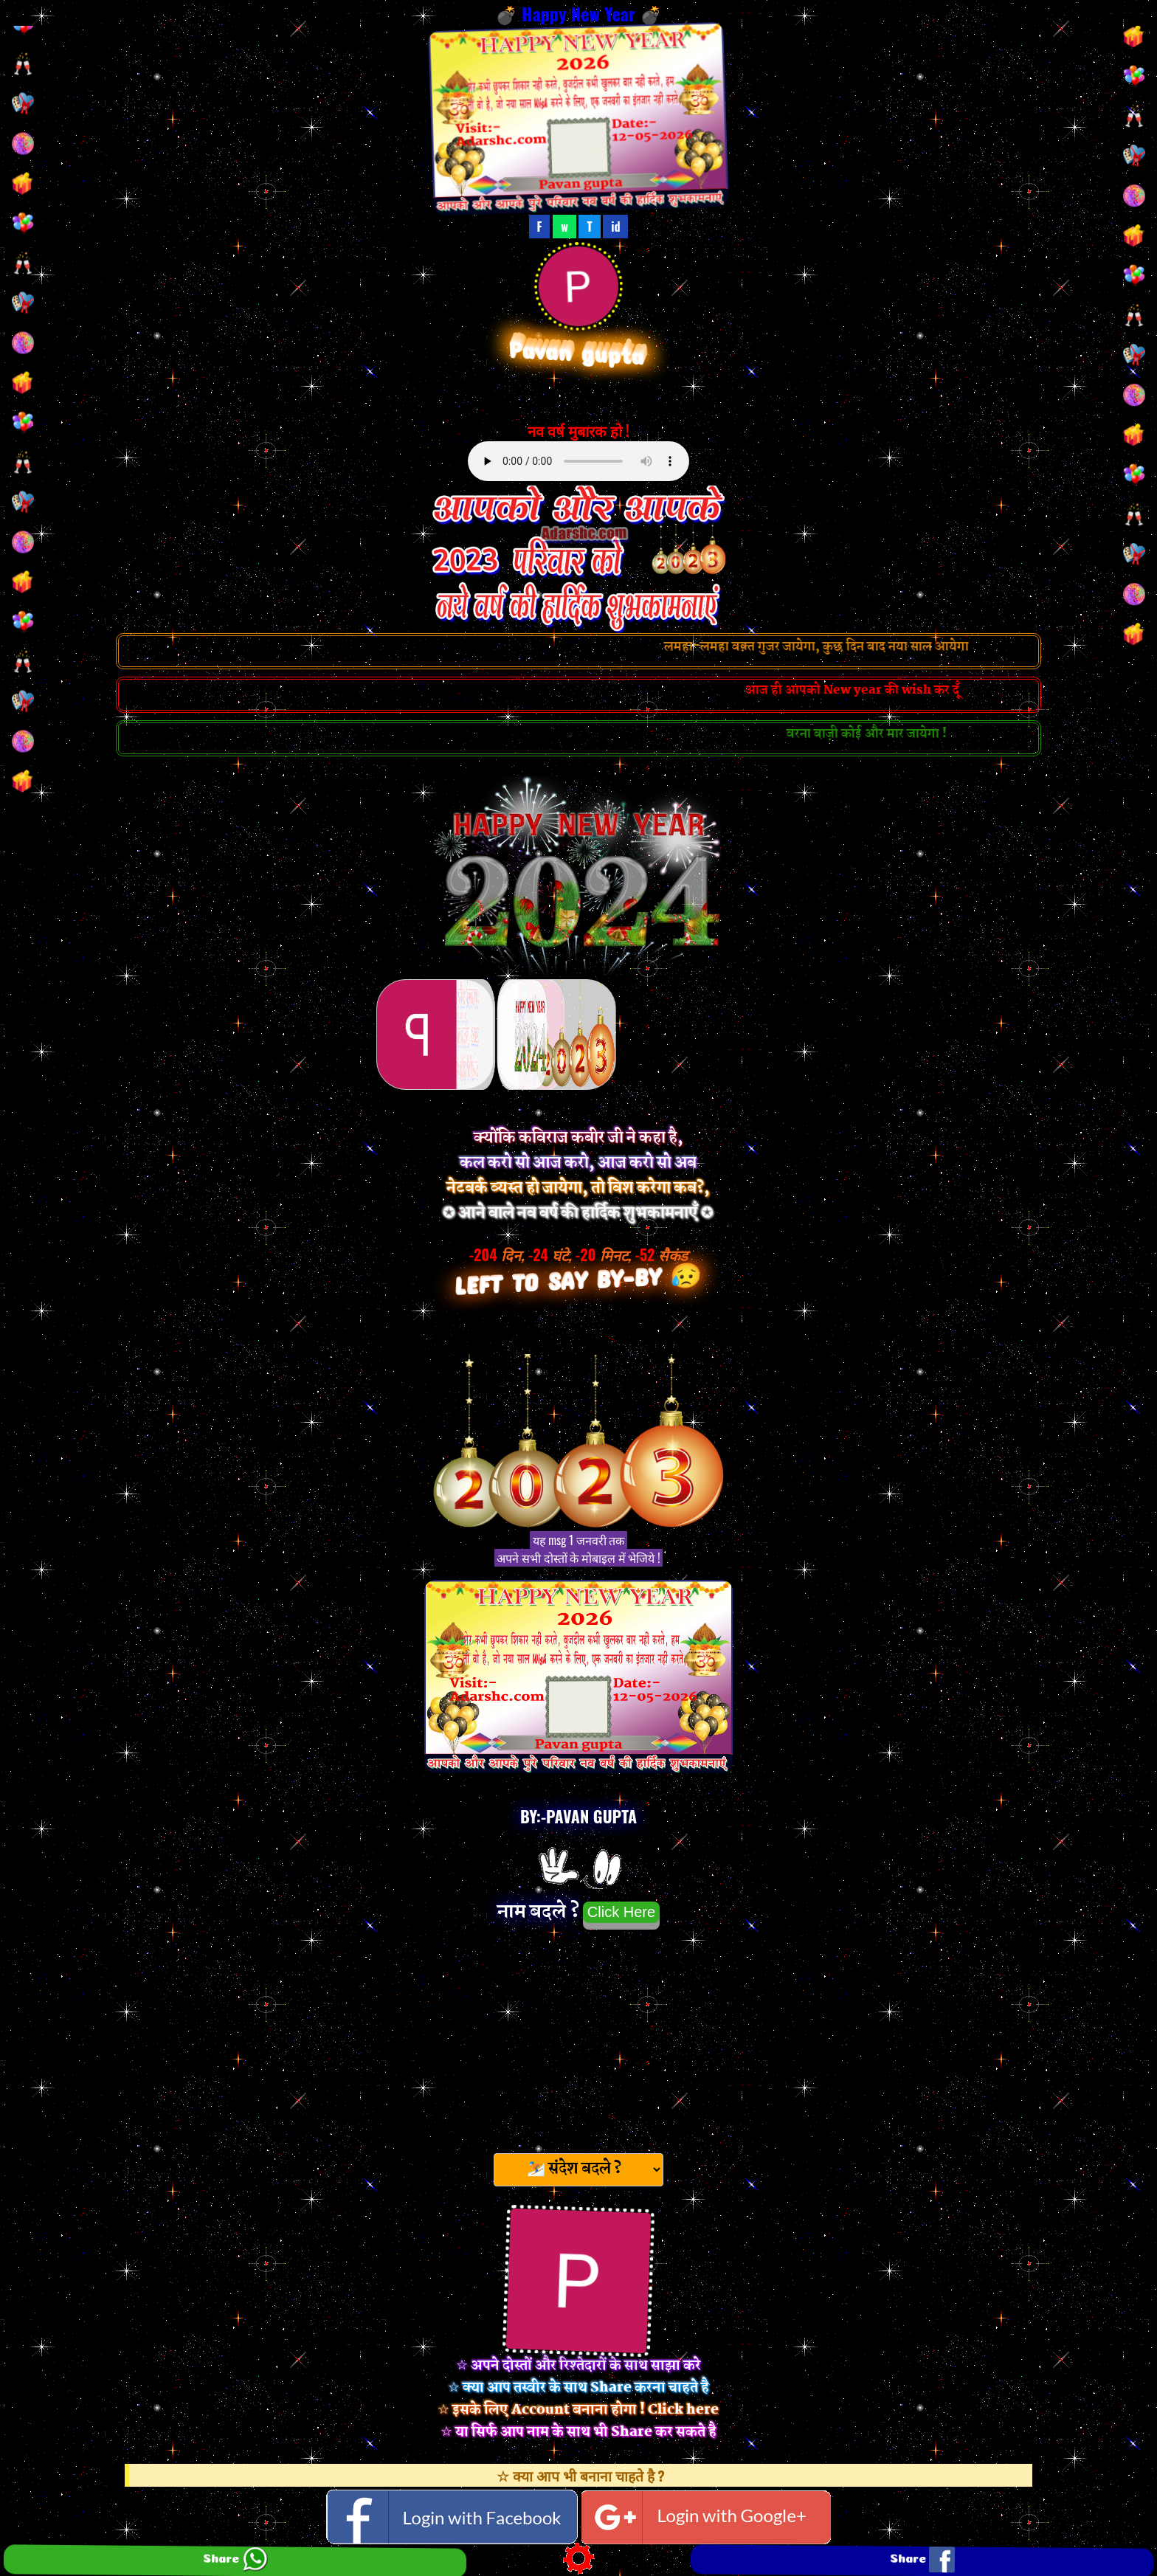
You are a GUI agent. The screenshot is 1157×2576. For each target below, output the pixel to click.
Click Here (621, 1912)
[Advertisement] (578, 2036)
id (615, 226)
